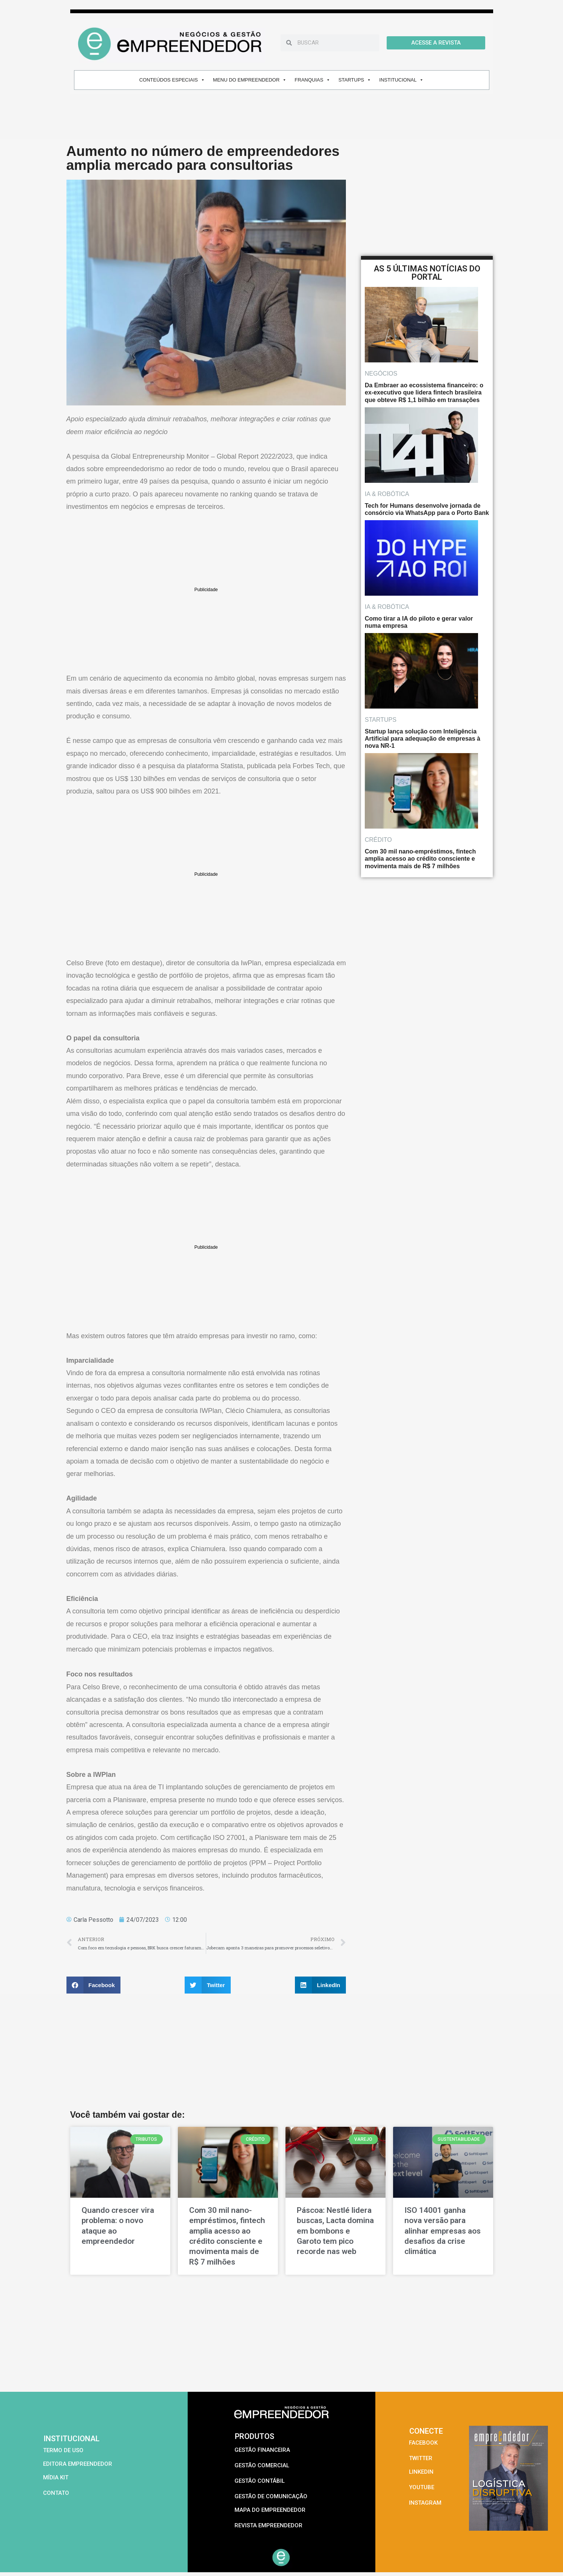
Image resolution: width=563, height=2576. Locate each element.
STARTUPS (354, 80)
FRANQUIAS (312, 80)
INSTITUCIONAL (401, 80)
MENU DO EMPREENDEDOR (250, 80)
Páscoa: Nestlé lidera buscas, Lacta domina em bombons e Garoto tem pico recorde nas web (335, 2231)
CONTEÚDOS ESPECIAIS (172, 80)
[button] (93, 1985)
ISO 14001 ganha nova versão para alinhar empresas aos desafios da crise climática (442, 2231)
